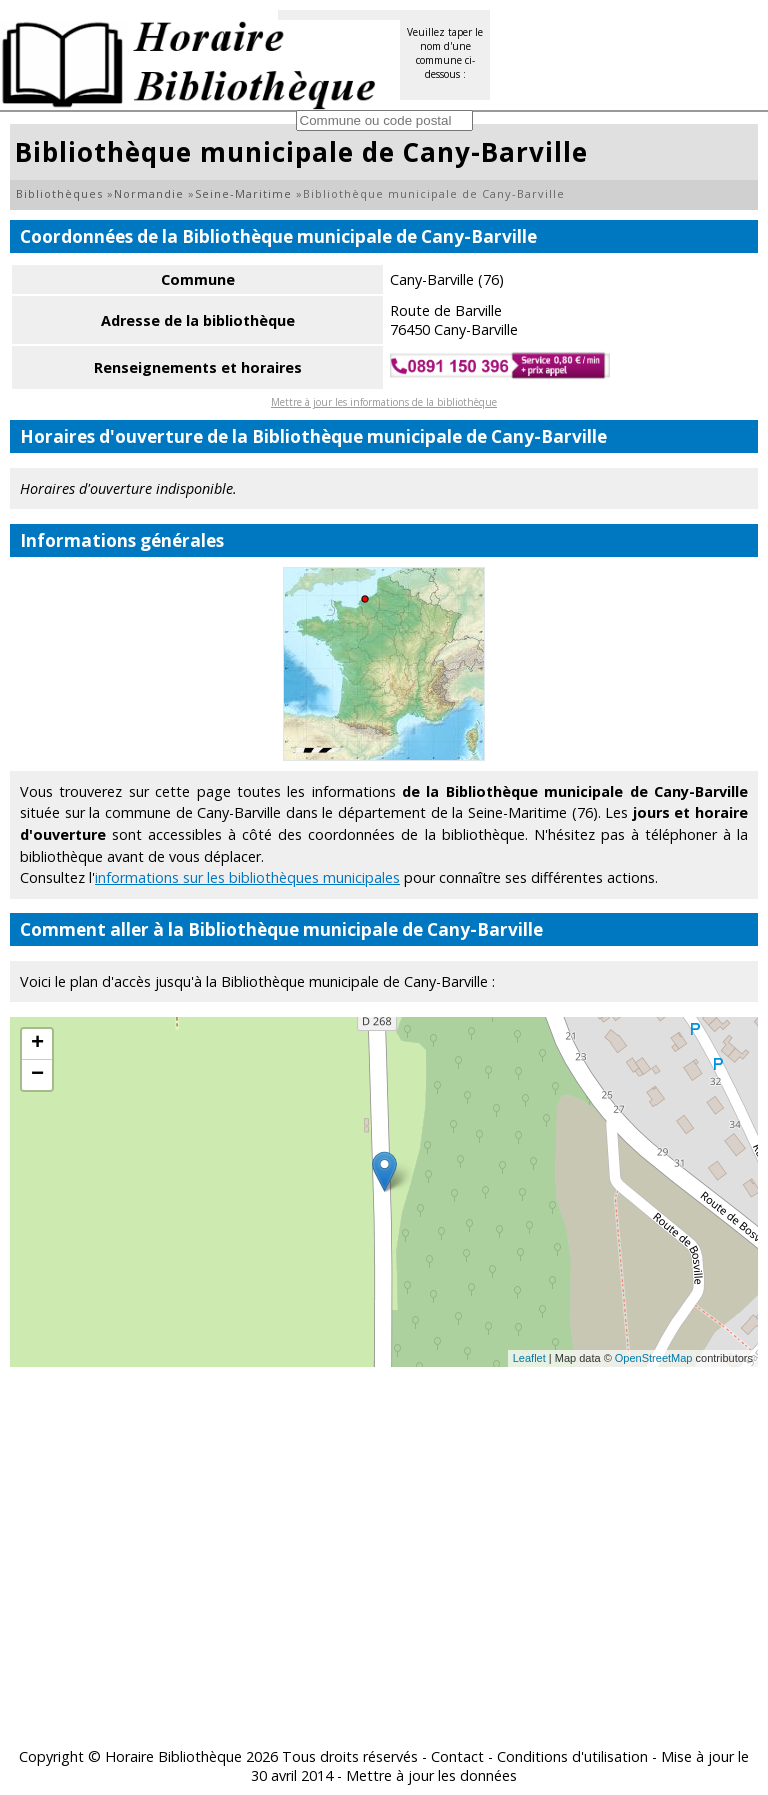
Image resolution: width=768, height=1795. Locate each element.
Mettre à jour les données (431, 1775)
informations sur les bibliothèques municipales (247, 877)
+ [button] (37, 1044)
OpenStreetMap (654, 1358)
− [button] (37, 1075)
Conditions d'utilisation (572, 1756)
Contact (457, 1756)
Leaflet (529, 1358)
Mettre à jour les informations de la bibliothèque (384, 402)
